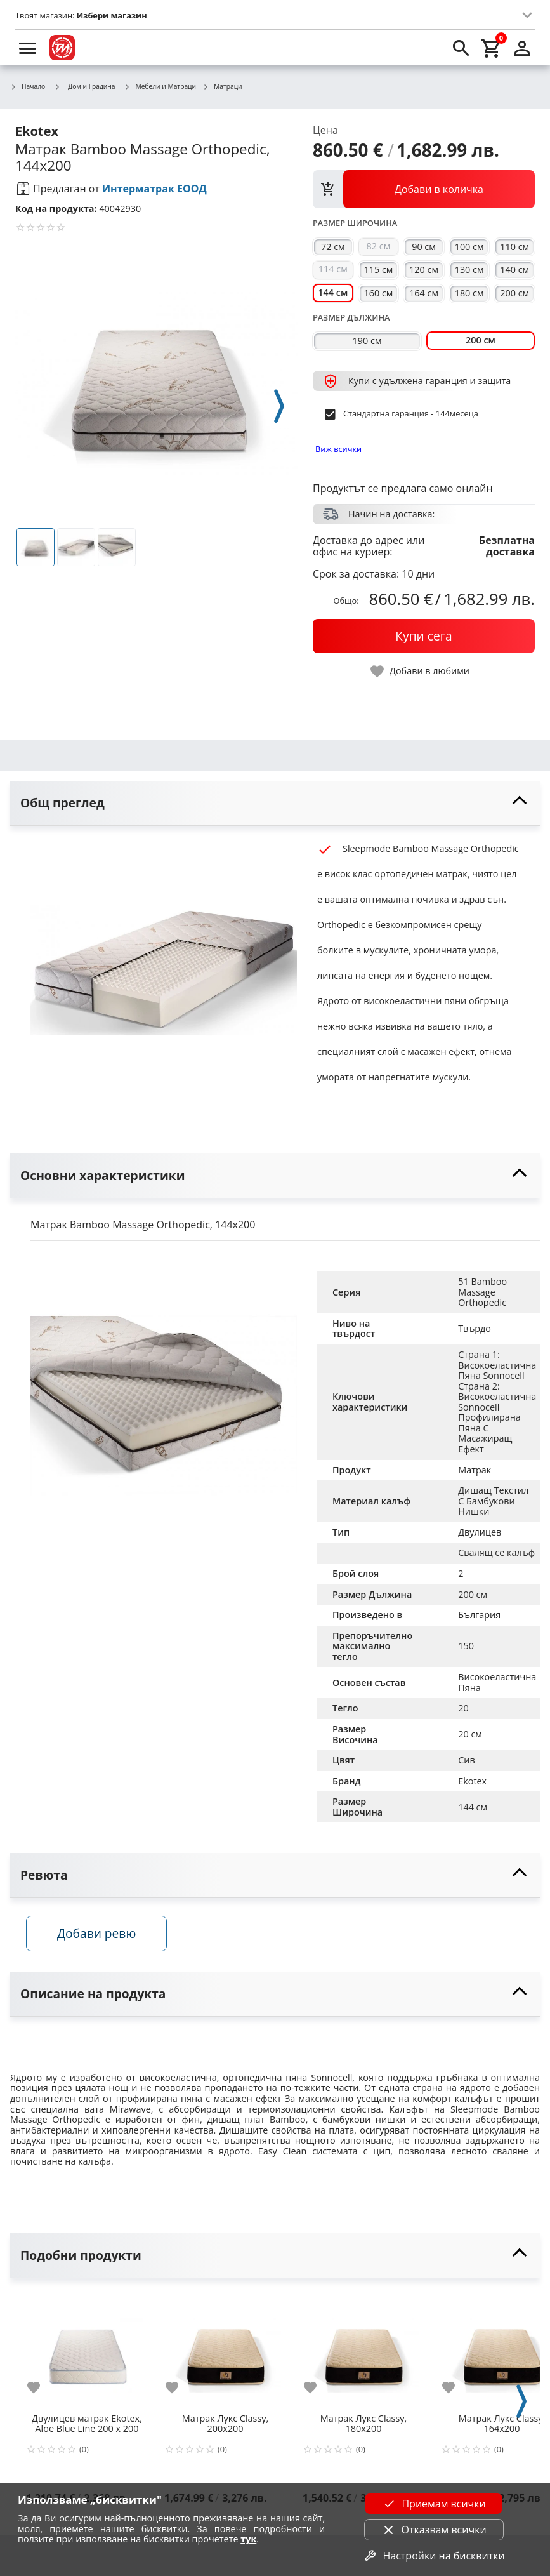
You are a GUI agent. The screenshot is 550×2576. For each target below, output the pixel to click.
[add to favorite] (41, 2390)
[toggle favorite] (420, 671)
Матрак (474, 1470)
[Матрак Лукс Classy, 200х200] (225, 2353)
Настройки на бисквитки (433, 2555)
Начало (27, 87)
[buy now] (424, 636)
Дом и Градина (84, 86)
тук (248, 2539)
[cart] (491, 47)
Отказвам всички (434, 2529)
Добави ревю (101, 1935)
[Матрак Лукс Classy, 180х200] (363, 2353)
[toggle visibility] (275, 803)
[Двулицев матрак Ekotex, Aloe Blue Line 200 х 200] (87, 2353)
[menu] (28, 47)
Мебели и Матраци (160, 87)
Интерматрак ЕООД (154, 188)
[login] (522, 47)
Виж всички (338, 449)
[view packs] (424, 189)
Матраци (222, 87)
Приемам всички (433, 2503)
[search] (461, 47)
